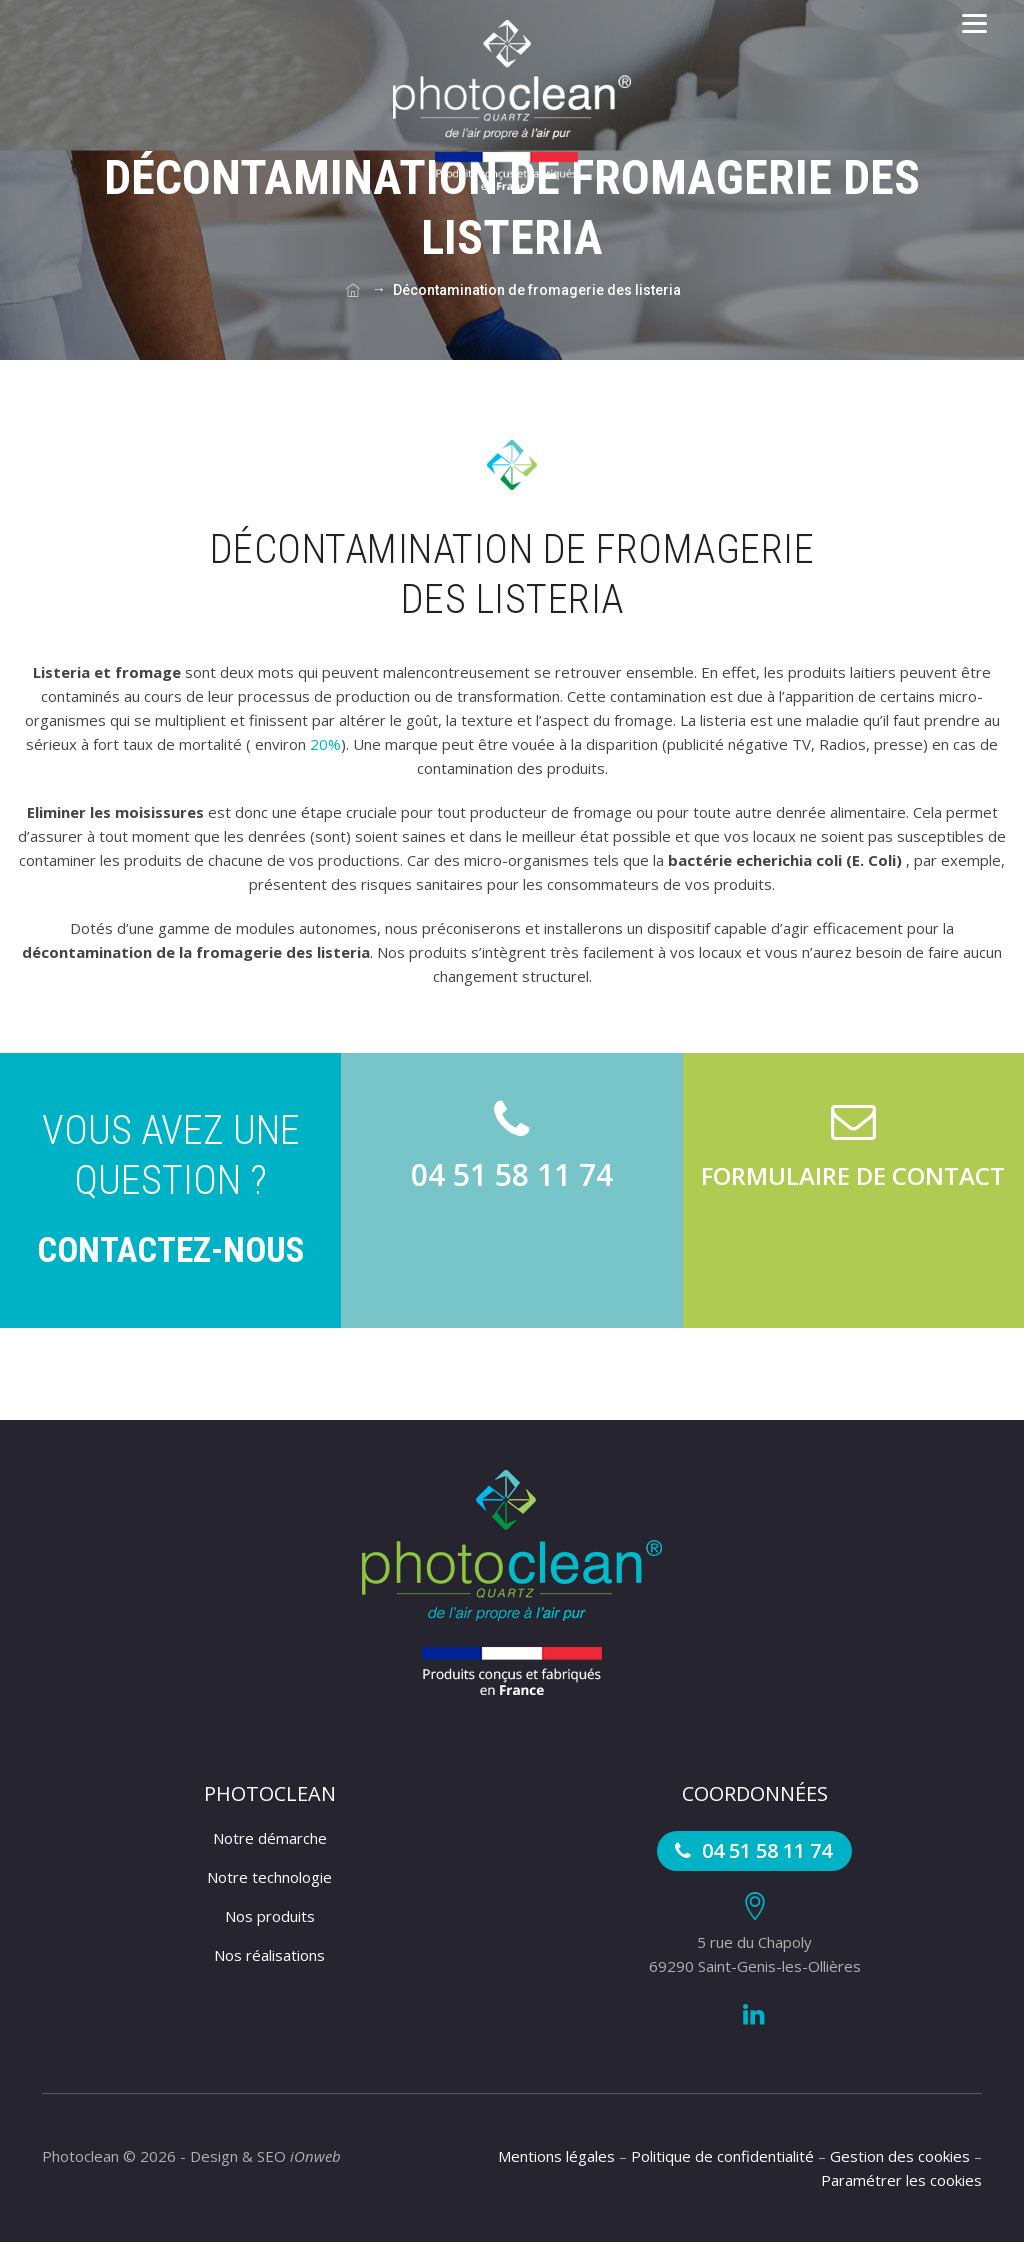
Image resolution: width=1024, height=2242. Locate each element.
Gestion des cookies (900, 2156)
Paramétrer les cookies (901, 2180)
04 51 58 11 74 (750, 1850)
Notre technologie (269, 1877)
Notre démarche (270, 1838)
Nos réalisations (269, 1955)
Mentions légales (556, 2156)
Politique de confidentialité (722, 2156)
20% (325, 744)
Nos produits (270, 1916)
